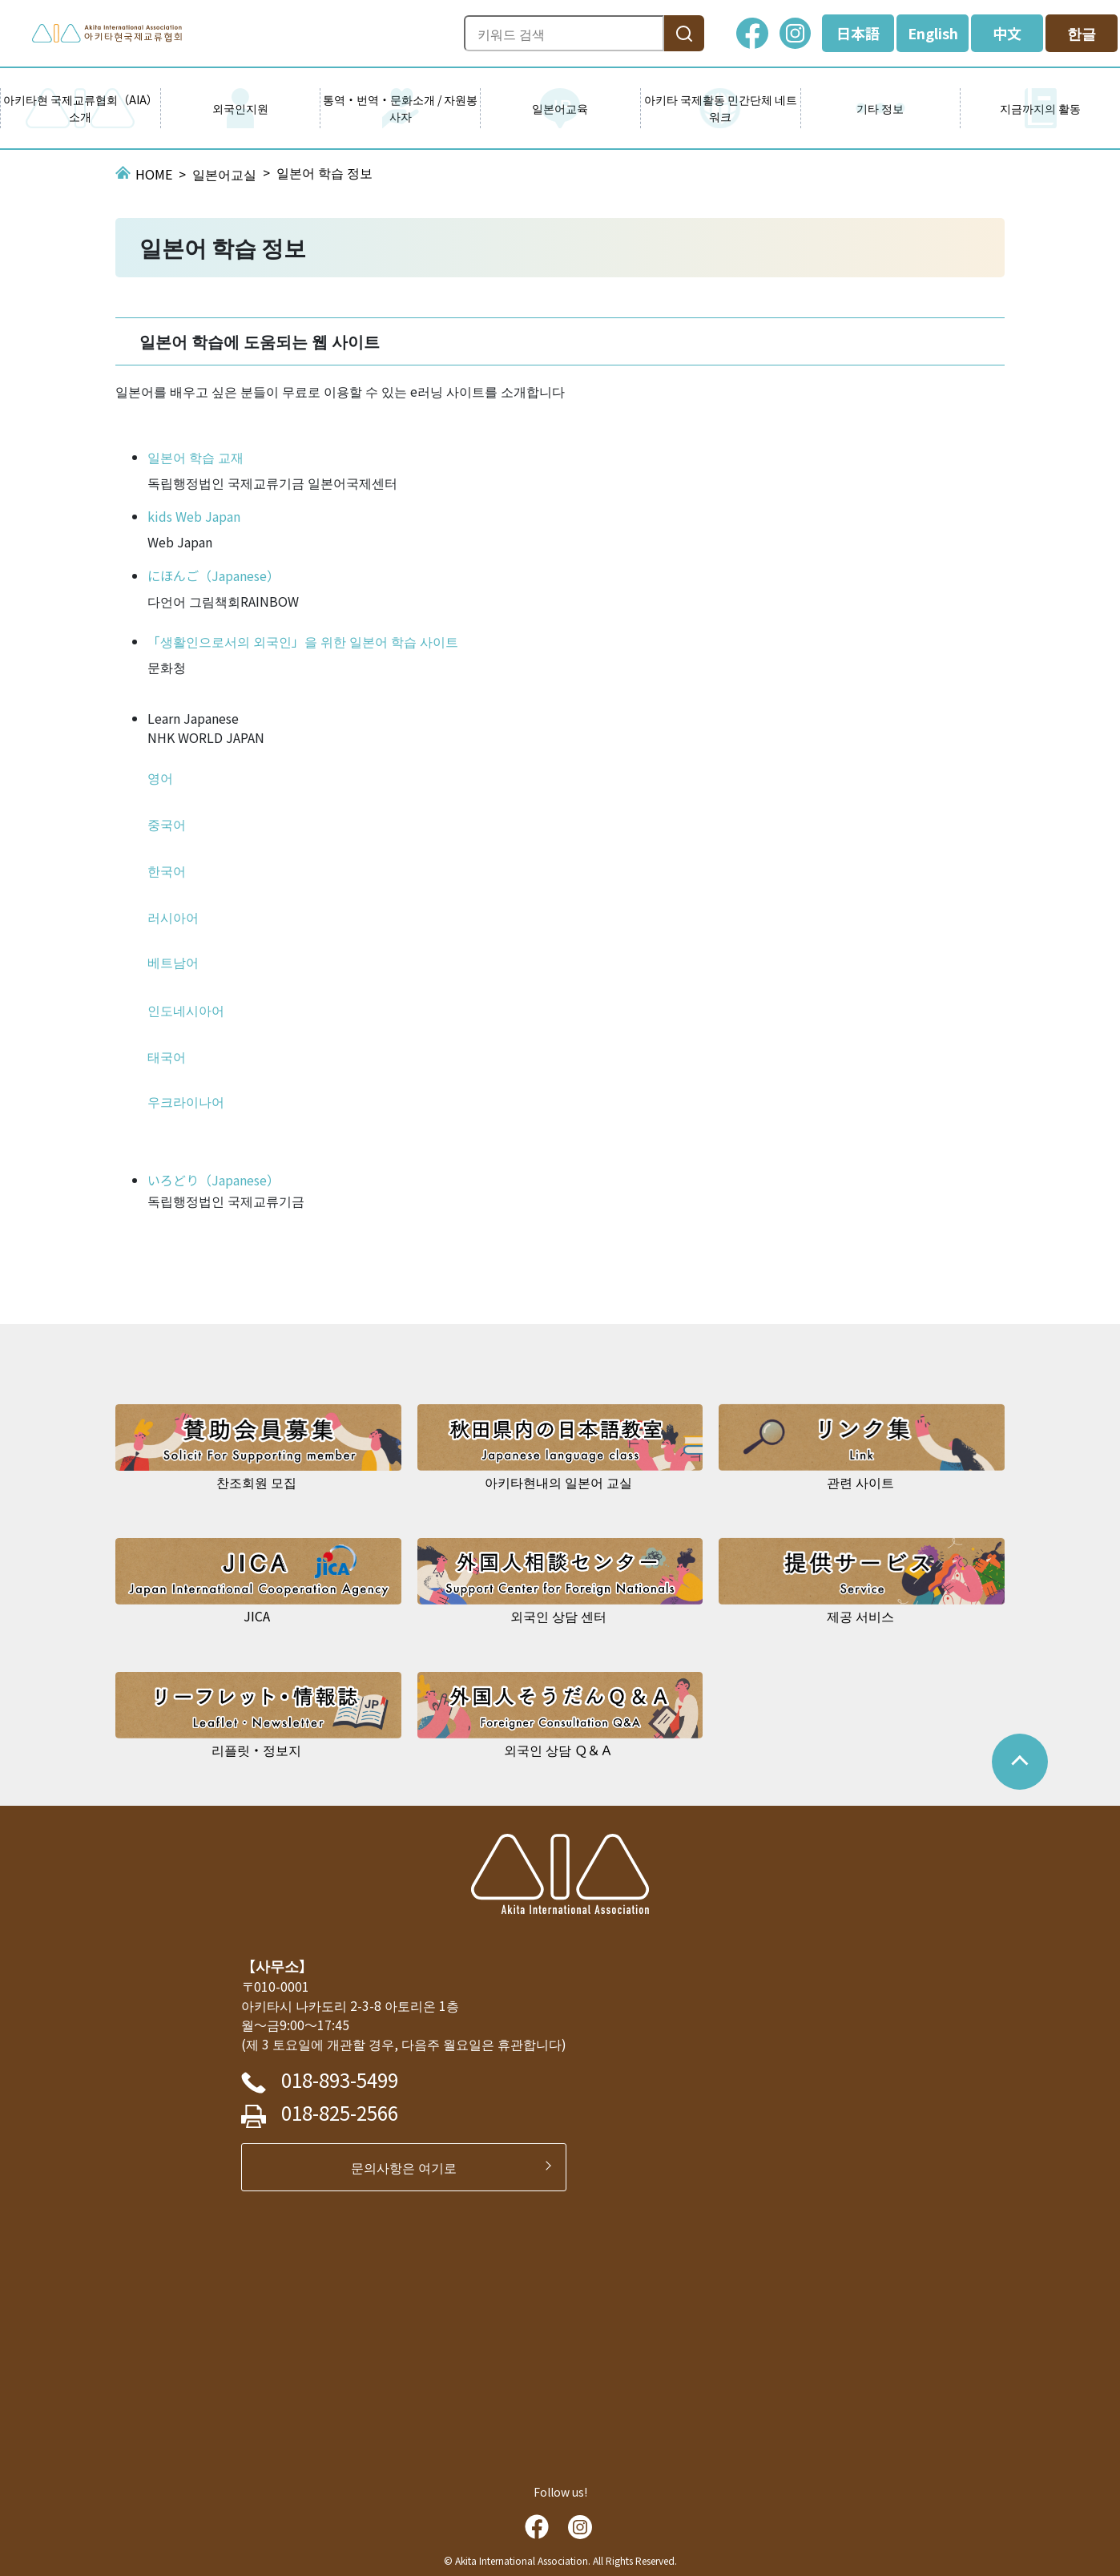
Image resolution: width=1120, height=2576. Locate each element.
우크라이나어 (185, 1101)
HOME (153, 174)
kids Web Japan (193, 516)
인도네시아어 (185, 1009)
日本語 (858, 32)
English (933, 32)
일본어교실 (224, 174)
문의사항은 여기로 (410, 2167)
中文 (1007, 32)
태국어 (166, 1056)
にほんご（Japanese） (213, 575)
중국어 (166, 824)
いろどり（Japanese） (213, 1179)
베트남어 (173, 961)
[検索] (684, 33)
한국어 (166, 870)
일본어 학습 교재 (195, 456)
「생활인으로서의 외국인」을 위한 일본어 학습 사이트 (302, 641)
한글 (1081, 32)
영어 (160, 777)
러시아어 (173, 917)
